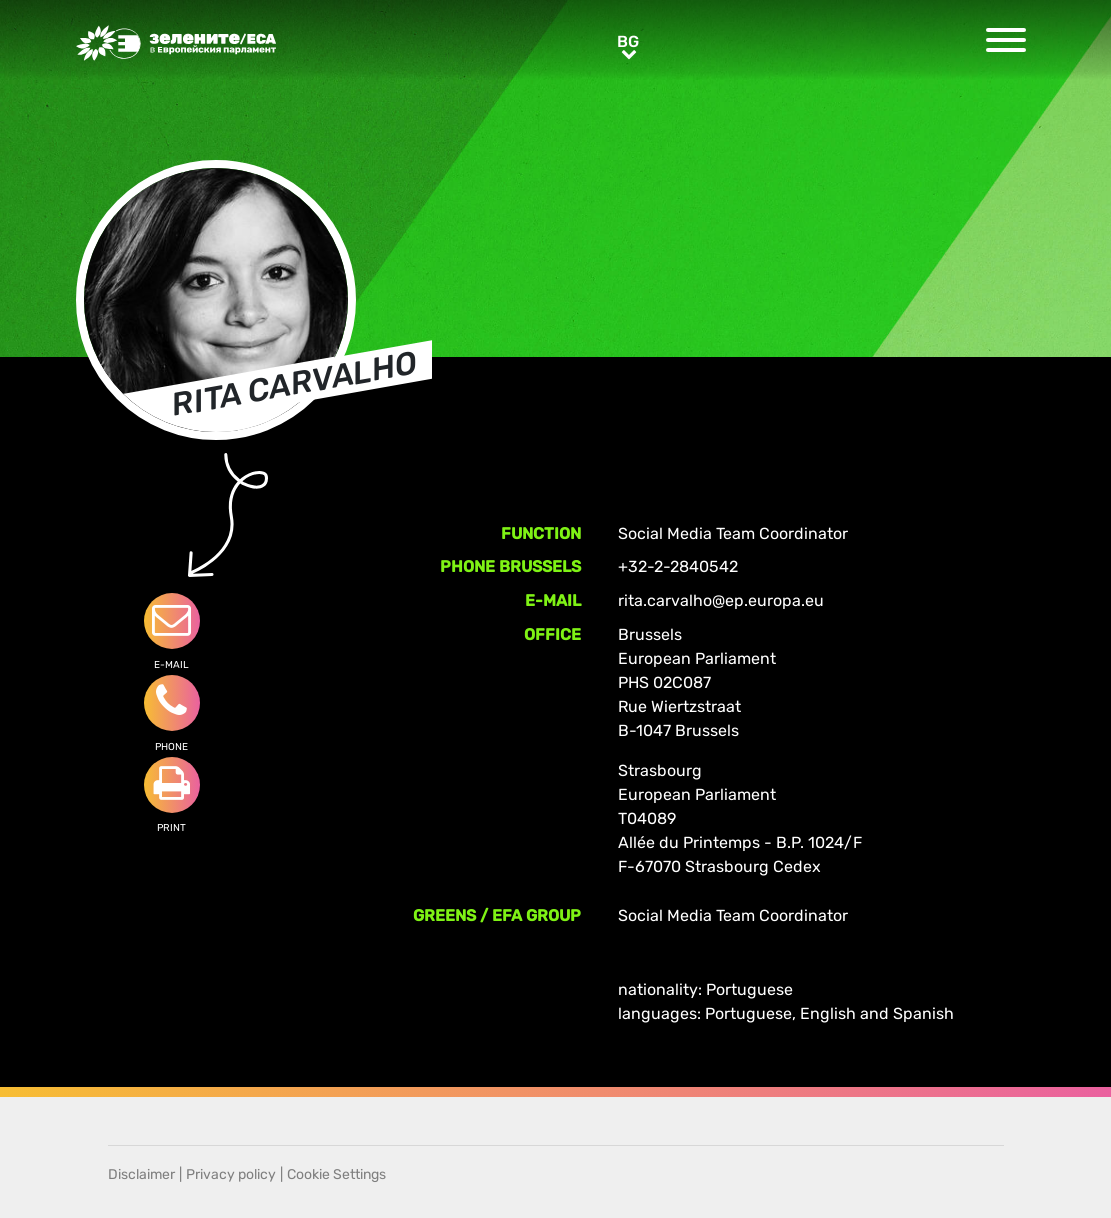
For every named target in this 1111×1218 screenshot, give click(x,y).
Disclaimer (141, 1174)
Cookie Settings (336, 1174)
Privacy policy (231, 1174)
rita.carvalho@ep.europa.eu (721, 600)
